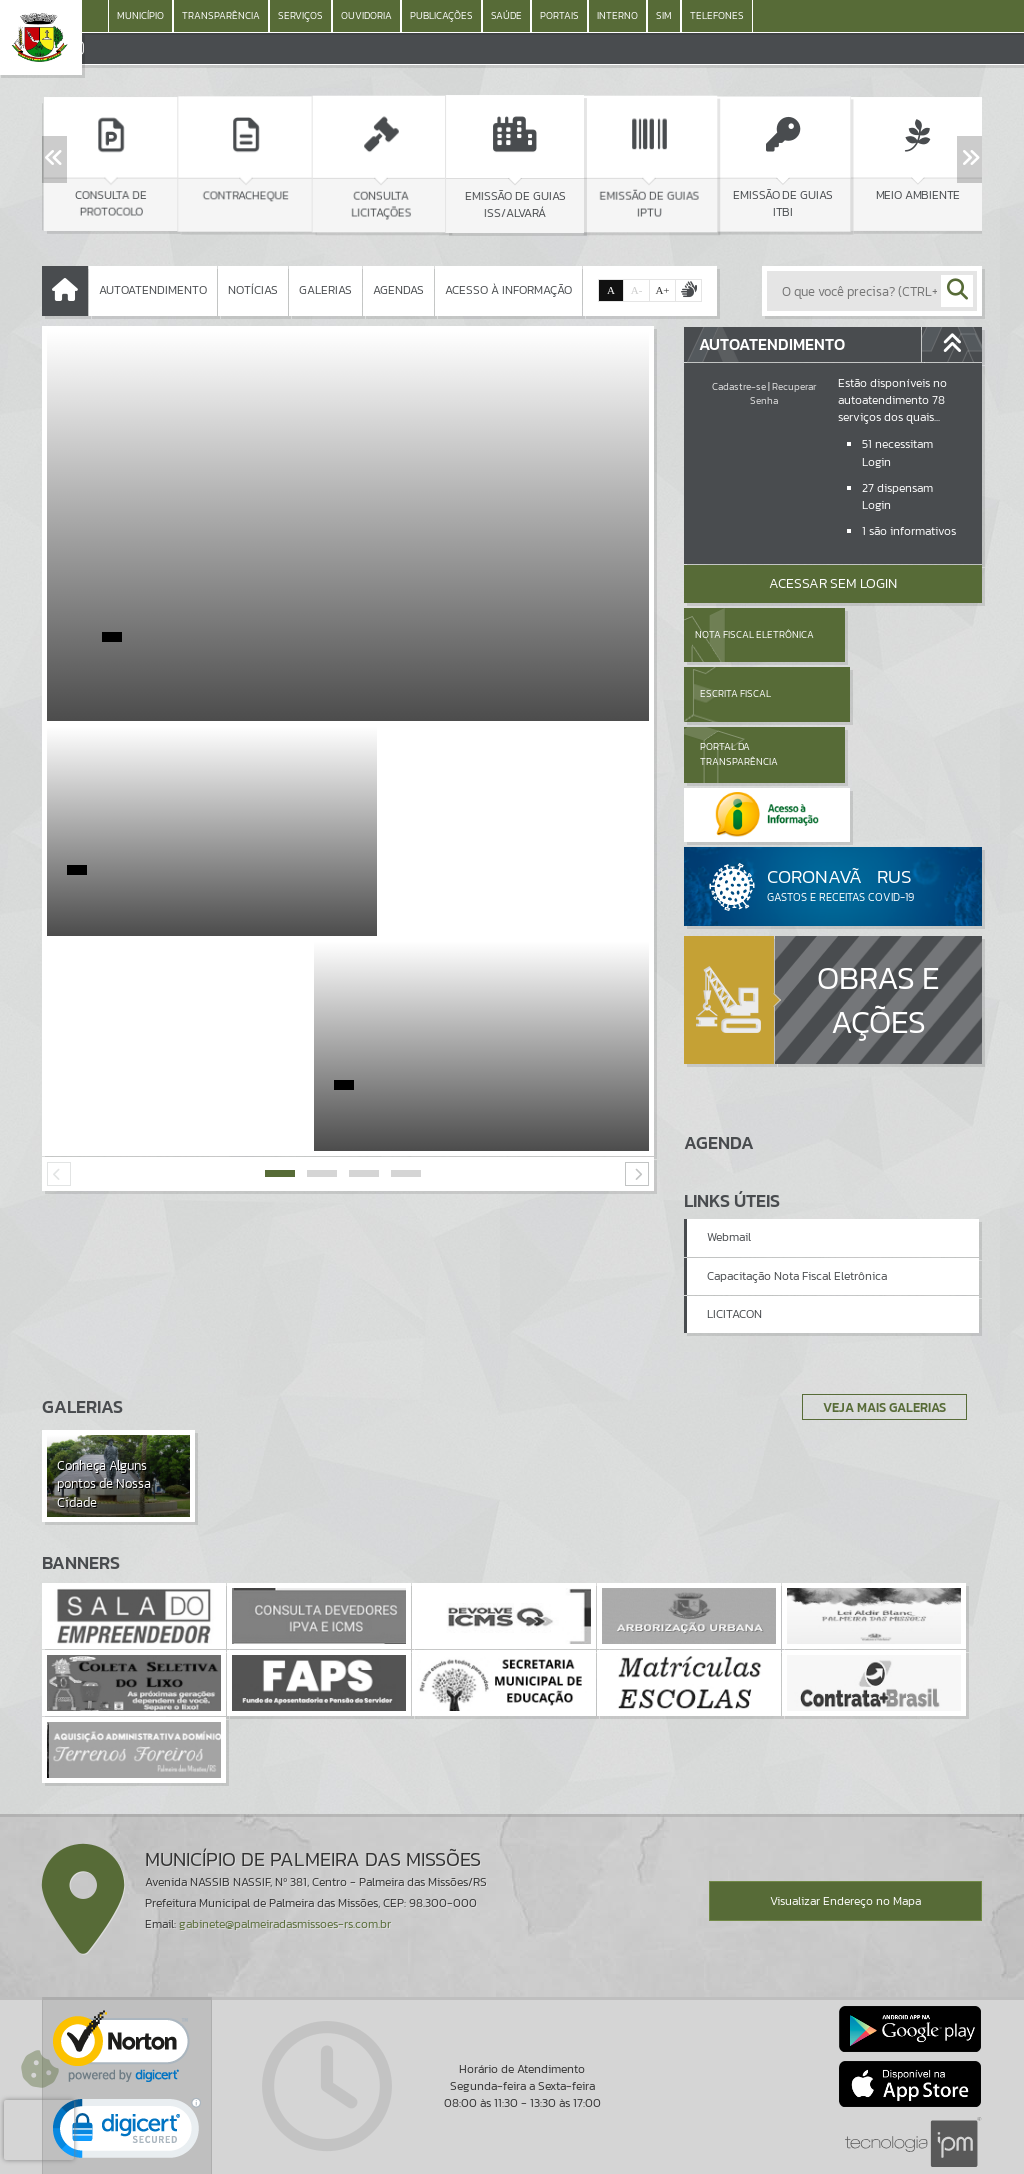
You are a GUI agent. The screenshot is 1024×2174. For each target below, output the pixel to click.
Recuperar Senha (783, 393)
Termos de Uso (512, 2139)
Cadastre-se (739, 386)
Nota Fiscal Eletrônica (754, 634)
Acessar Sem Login (833, 583)
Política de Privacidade (512, 2154)
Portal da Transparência (739, 693)
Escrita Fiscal (884, 634)
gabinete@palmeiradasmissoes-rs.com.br (285, 1837)
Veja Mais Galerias (878, 1319)
